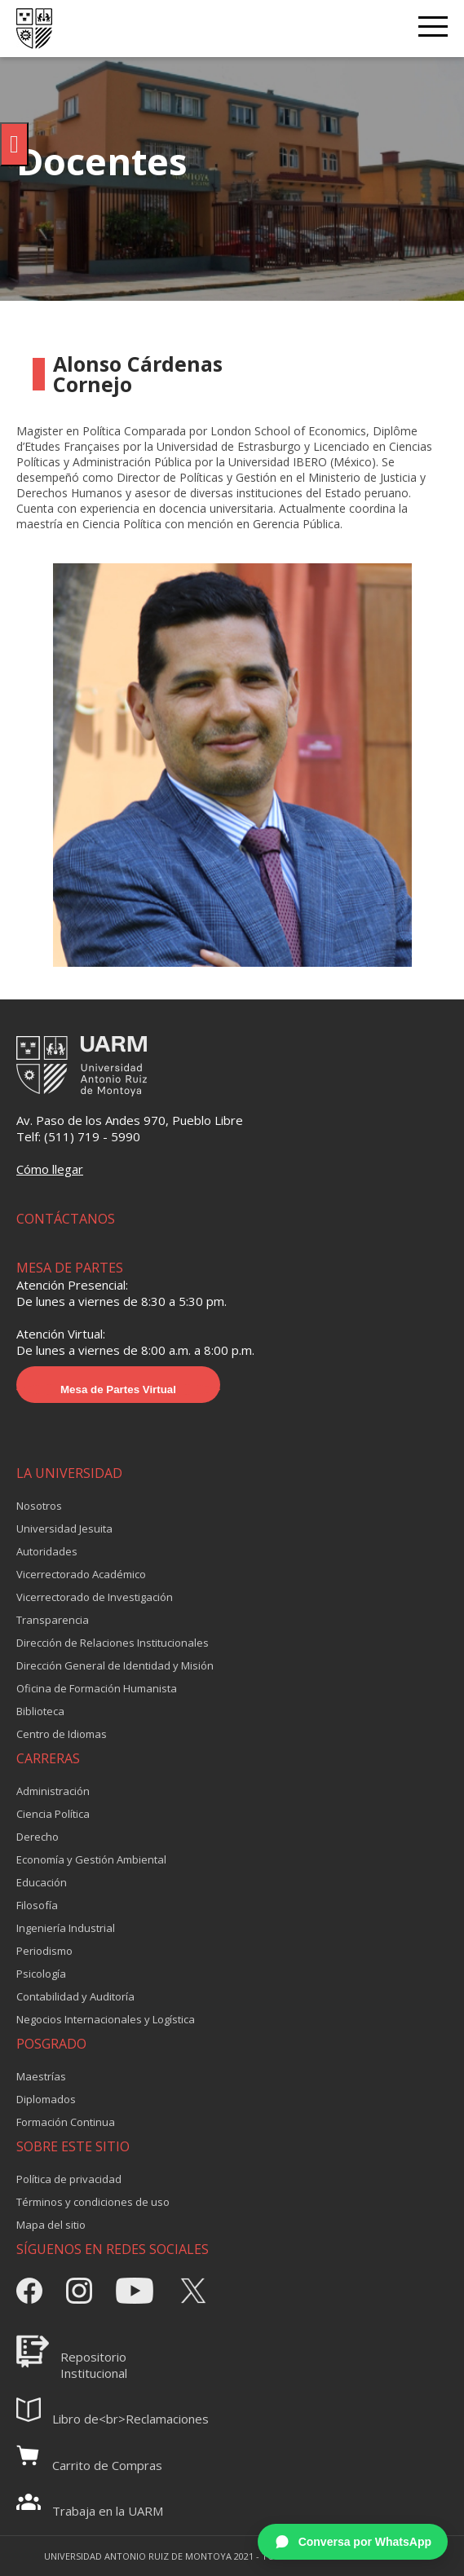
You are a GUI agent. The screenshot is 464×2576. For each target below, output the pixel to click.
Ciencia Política (53, 1813)
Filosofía (37, 1905)
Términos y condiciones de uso (93, 2201)
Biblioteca (40, 1711)
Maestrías (41, 2076)
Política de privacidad (69, 2179)
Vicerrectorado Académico (81, 1574)
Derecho (37, 1836)
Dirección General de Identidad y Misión (115, 1665)
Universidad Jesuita (64, 1528)
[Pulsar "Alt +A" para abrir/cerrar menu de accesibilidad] (14, 144)
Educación (41, 1882)
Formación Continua (65, 2122)
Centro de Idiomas (61, 1734)
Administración (53, 1791)
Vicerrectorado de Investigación (94, 1597)
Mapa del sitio (51, 2224)
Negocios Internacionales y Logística (105, 2019)
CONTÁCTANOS (65, 1219)
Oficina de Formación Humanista (96, 1688)
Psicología (41, 1973)
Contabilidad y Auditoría (75, 1996)
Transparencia (52, 1619)
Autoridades (46, 1551)
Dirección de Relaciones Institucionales (112, 1642)
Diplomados (46, 2099)
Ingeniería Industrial (65, 1928)
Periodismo (44, 1950)
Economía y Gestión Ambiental (91, 1859)
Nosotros (39, 1505)
